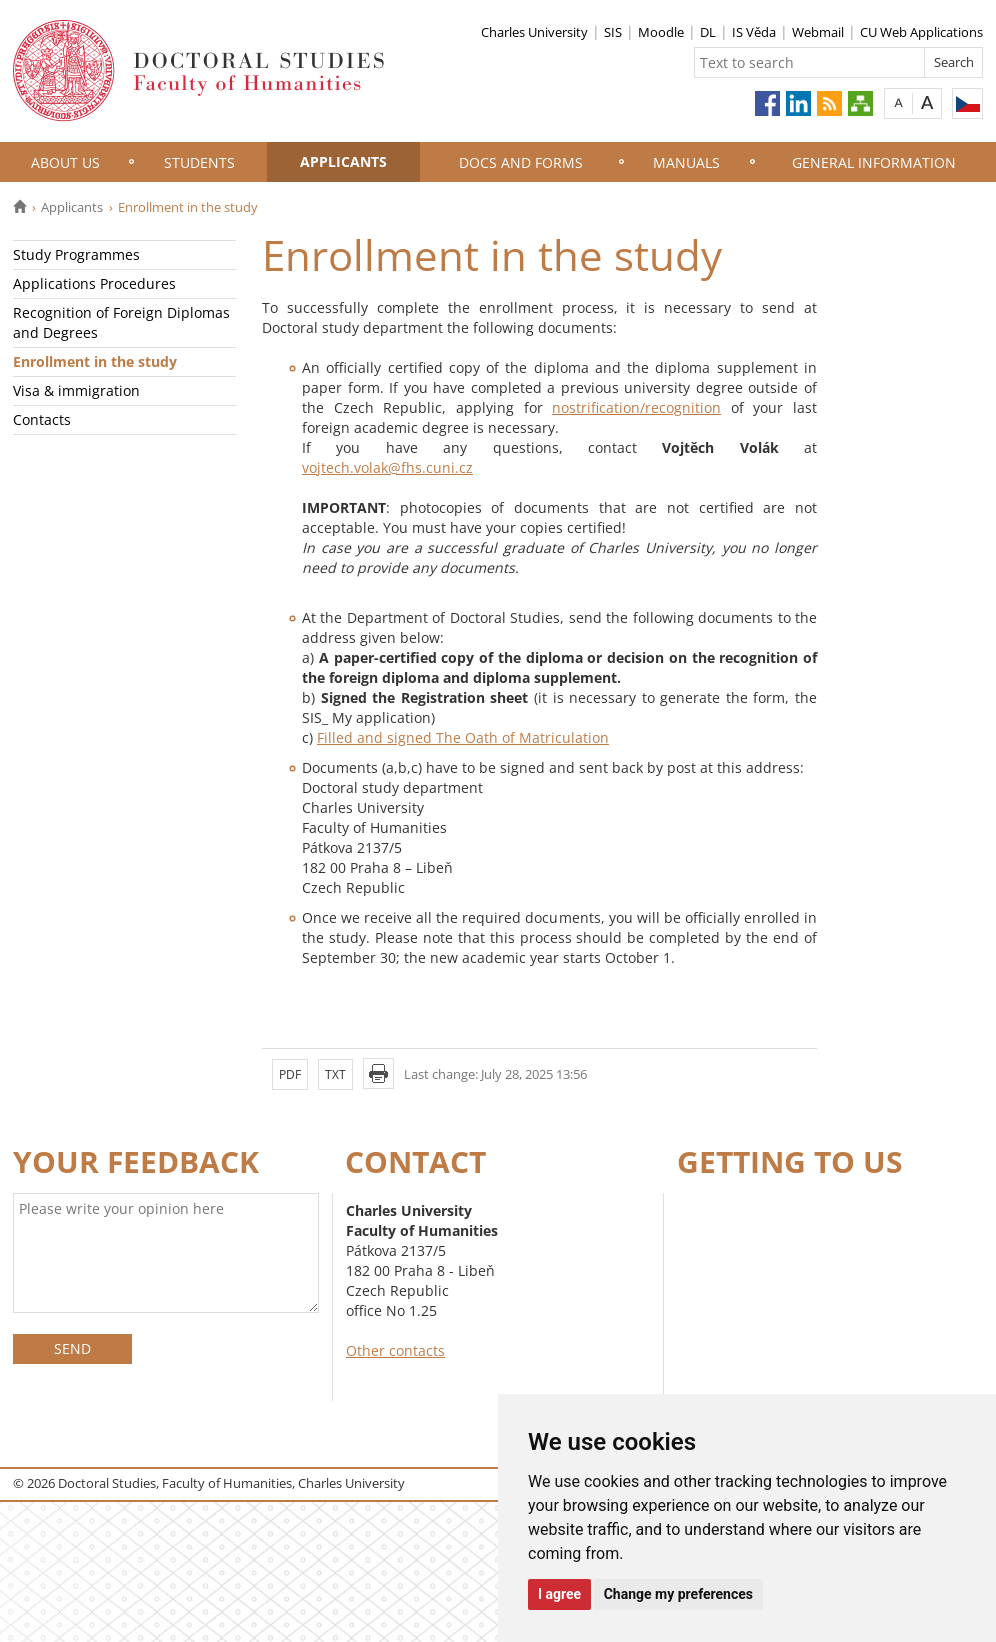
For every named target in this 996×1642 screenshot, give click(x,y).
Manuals (686, 162)
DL (708, 32)
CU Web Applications (921, 32)
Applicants (343, 161)
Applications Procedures (94, 283)
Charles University (534, 32)
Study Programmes (76, 254)
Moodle (661, 32)
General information (874, 162)
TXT (335, 1074)
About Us (65, 162)
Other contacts (395, 1350)
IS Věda (754, 32)
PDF (290, 1074)
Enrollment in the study (95, 361)
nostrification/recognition (636, 407)
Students (199, 162)
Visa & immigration (76, 390)
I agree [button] (559, 1594)
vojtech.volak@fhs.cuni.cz (387, 467)
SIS (613, 32)
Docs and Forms (521, 162)
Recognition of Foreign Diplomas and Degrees (121, 322)
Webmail (818, 32)
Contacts (42, 419)
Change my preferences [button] (678, 1594)
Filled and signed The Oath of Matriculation (463, 737)
